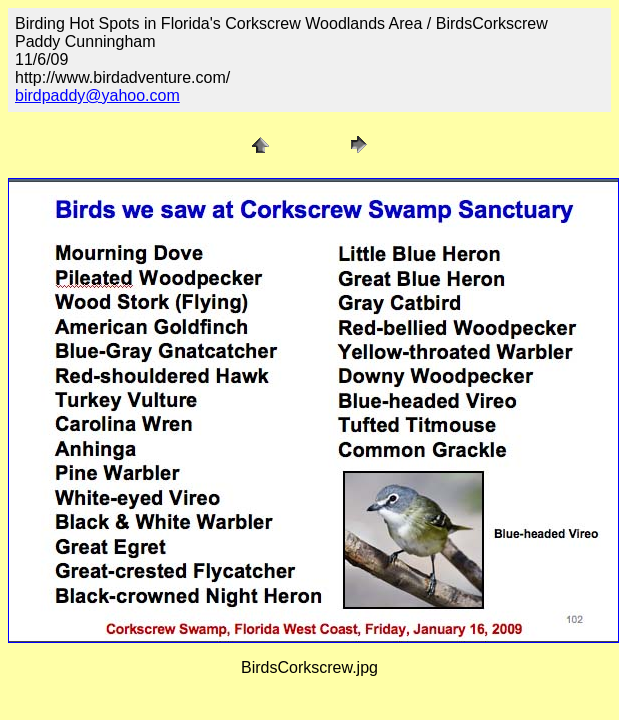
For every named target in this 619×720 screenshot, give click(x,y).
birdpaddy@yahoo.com (97, 95)
